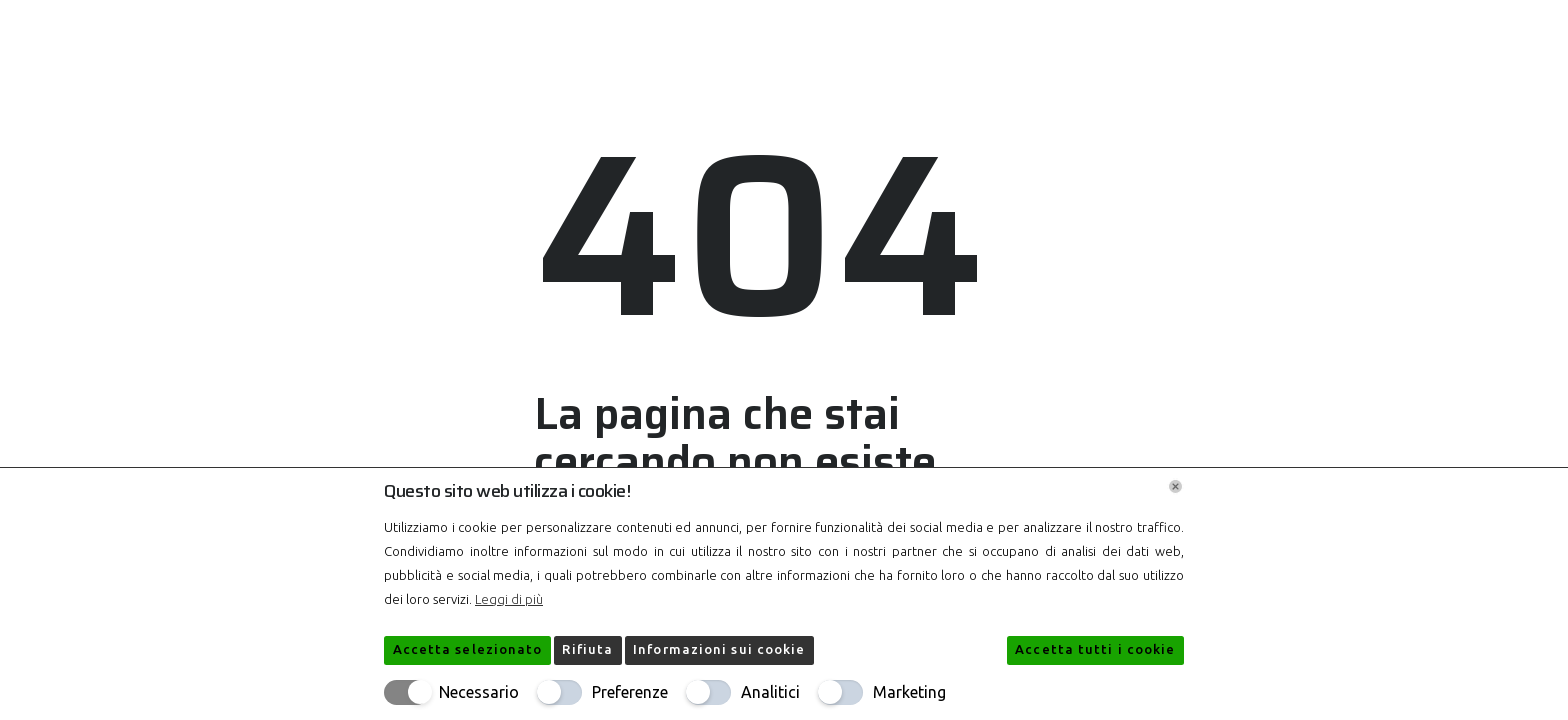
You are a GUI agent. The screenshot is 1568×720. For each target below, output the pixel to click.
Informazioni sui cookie (719, 649)
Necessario (479, 692)
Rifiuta (587, 649)
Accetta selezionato (468, 649)
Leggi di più (509, 599)
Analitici (770, 692)
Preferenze (630, 692)
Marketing (909, 692)
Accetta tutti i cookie (1095, 649)
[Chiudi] (1175, 486)
